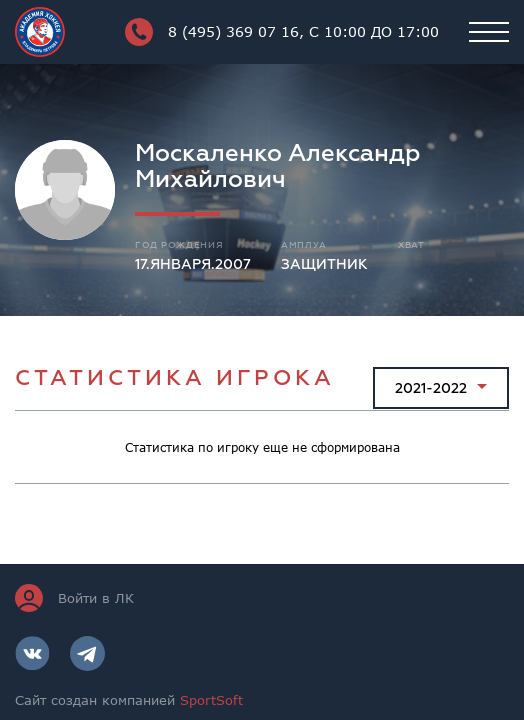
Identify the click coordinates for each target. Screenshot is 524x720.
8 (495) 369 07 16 (282, 32)
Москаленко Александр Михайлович (277, 166)
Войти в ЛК (74, 598)
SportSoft (211, 700)
